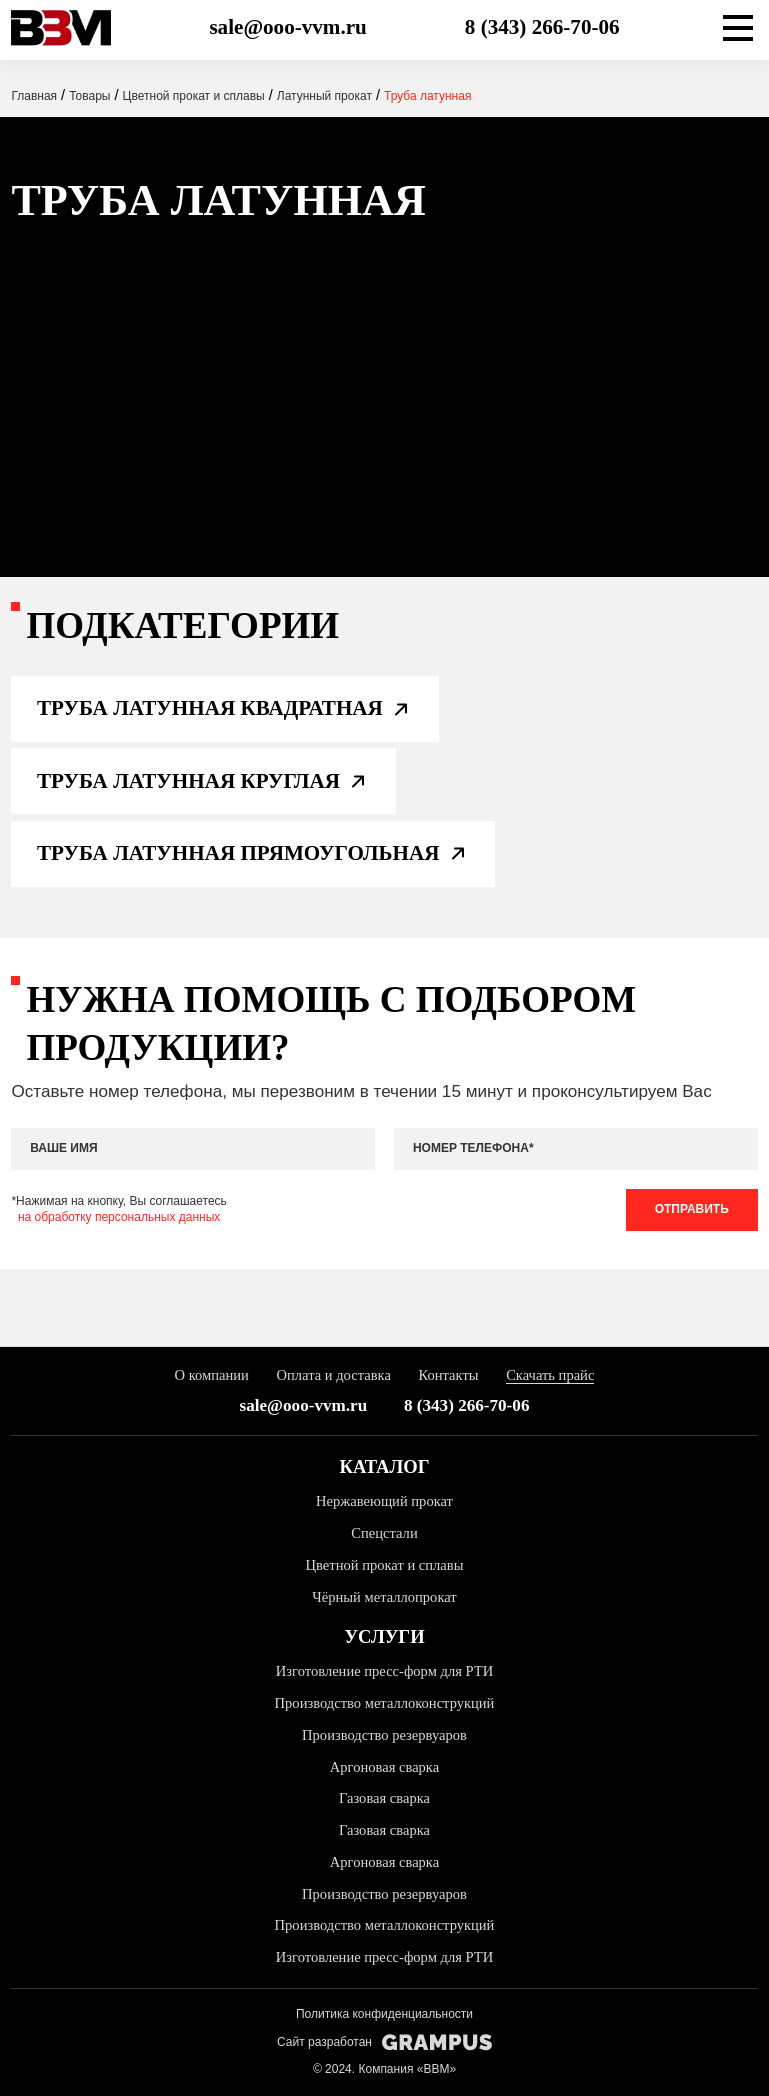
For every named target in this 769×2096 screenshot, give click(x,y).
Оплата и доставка (334, 1375)
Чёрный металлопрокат (384, 1597)
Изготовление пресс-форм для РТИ (384, 1671)
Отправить (692, 1209)
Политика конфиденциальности (384, 2014)
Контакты (448, 1375)
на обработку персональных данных (119, 1217)
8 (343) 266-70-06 (542, 27)
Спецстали (384, 1533)
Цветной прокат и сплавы (385, 1565)
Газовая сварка (384, 1798)
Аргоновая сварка (384, 1767)
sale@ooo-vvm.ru (287, 27)
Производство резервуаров (384, 1735)
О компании (212, 1375)
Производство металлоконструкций (385, 1703)
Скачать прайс (550, 1375)
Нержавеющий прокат (384, 1501)
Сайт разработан (384, 2042)
